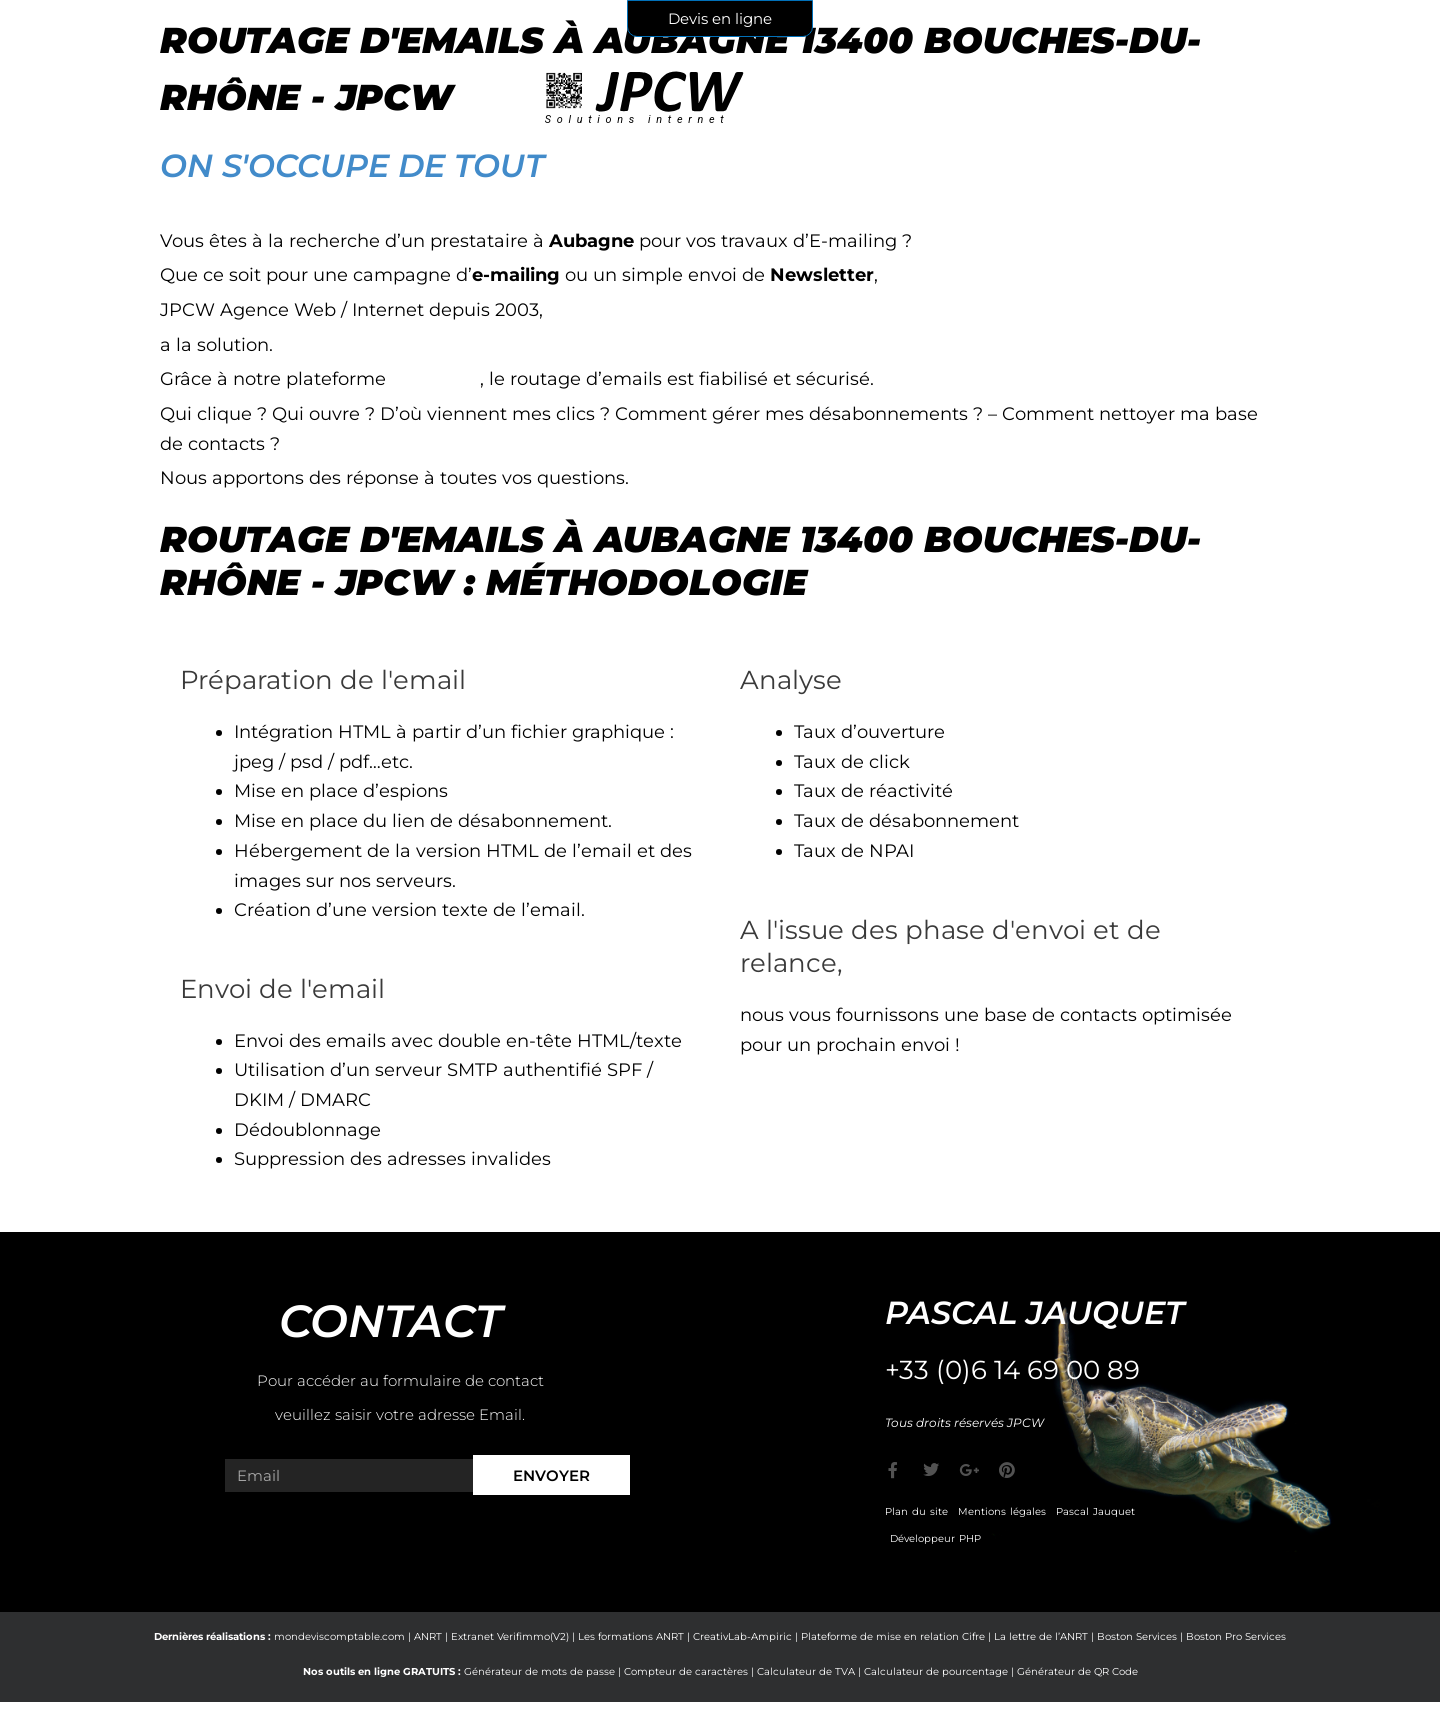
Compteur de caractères (686, 1671)
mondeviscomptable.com (339, 1636)
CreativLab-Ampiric (742, 1636)
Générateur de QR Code (1077, 1671)
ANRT (428, 1636)
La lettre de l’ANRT (1041, 1636)
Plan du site (916, 1511)
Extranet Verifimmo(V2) (510, 1636)
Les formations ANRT (631, 1636)
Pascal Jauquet (1095, 1511)
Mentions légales (1002, 1511)
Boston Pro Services (1236, 1636)
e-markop (435, 379)
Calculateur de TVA (806, 1671)
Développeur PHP (935, 1538)
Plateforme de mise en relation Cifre (893, 1636)
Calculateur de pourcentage (936, 1671)
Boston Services (1137, 1636)
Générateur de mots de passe (539, 1671)
